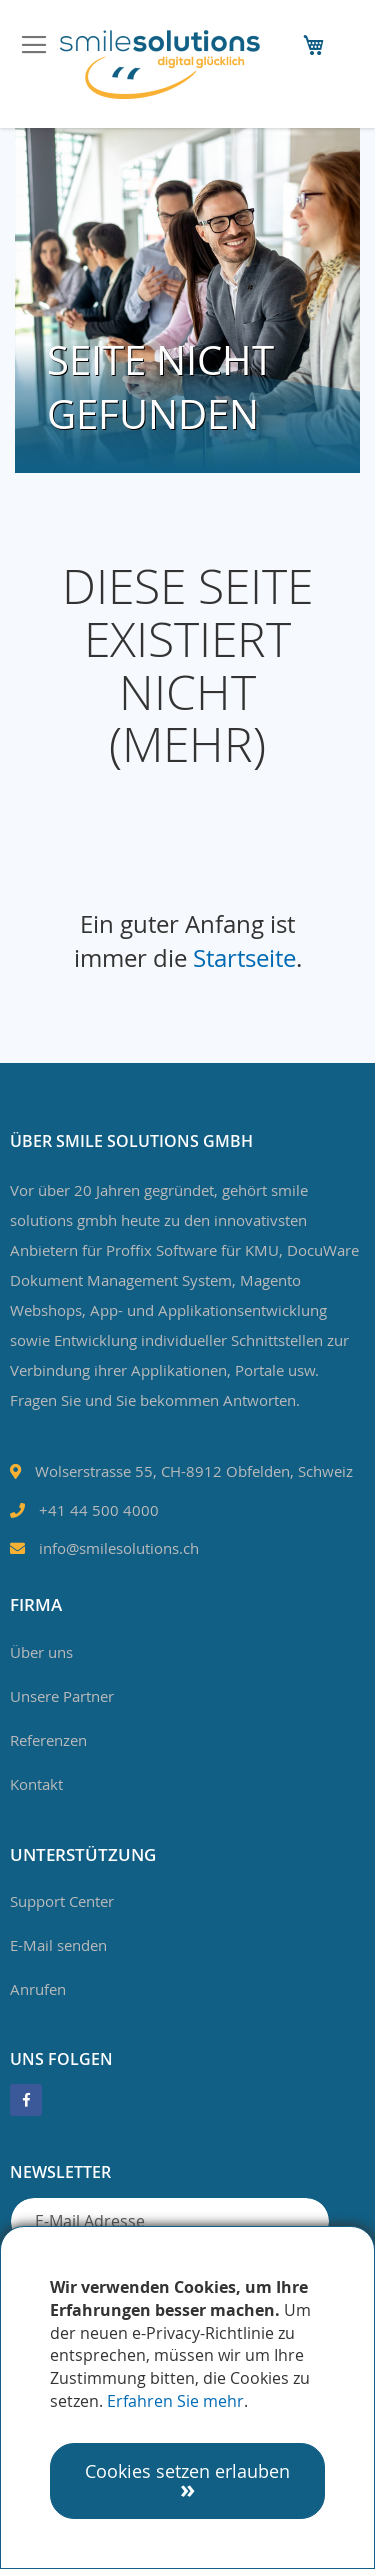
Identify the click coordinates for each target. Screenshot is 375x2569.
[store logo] (160, 64)
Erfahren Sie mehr (175, 2401)
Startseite (244, 958)
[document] (187, 2397)
